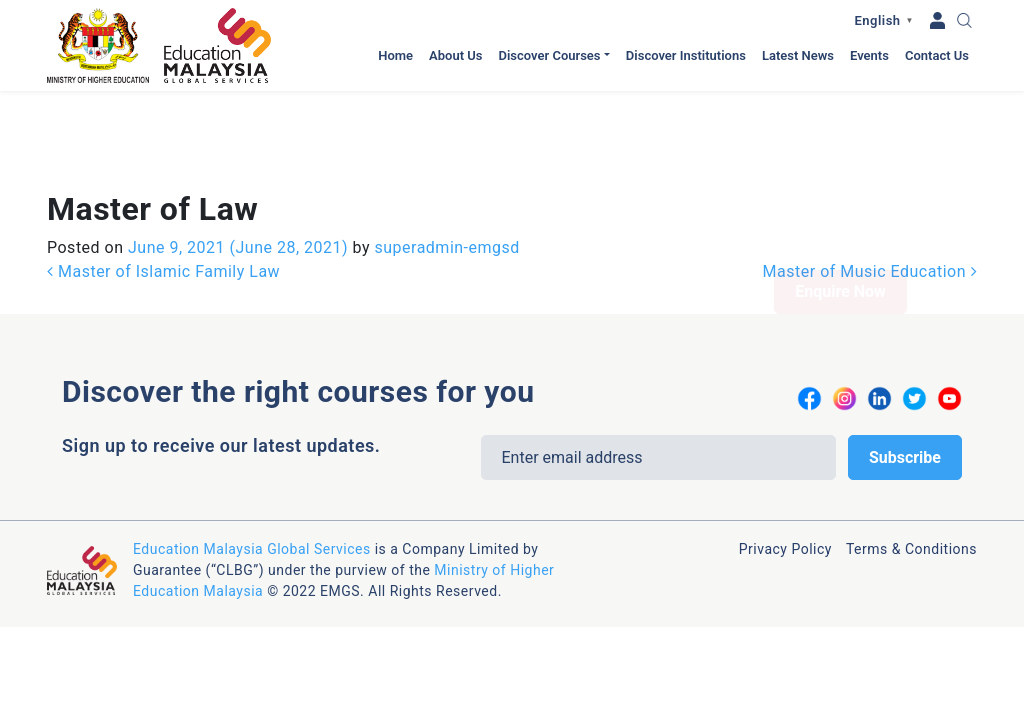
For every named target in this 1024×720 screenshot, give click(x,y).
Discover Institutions (686, 55)
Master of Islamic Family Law (163, 180)
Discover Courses (549, 55)
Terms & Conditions (911, 458)
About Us (455, 55)
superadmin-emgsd (445, 156)
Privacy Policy (785, 458)
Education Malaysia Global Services (252, 458)
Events (869, 55)
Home (395, 55)
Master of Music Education (870, 180)
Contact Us (937, 55)
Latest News (798, 55)
